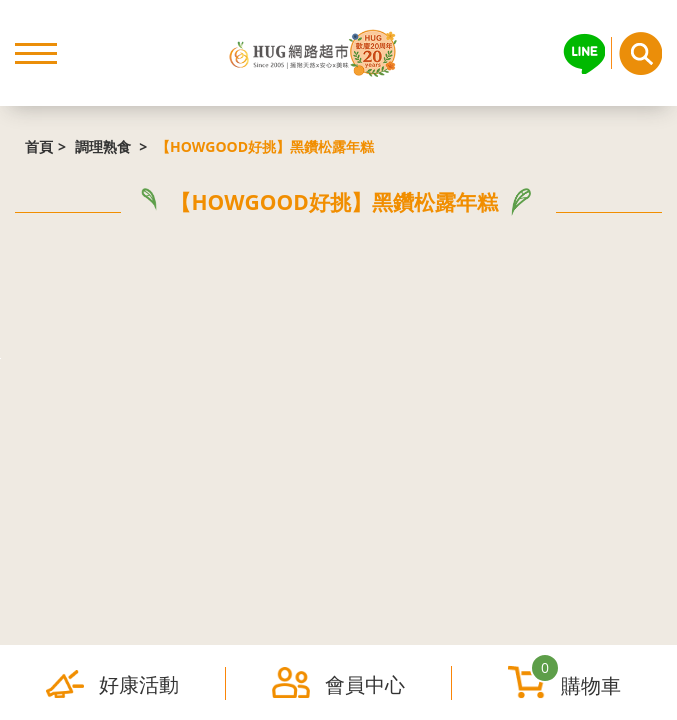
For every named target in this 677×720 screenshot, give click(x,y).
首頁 (39, 146)
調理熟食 (105, 146)
